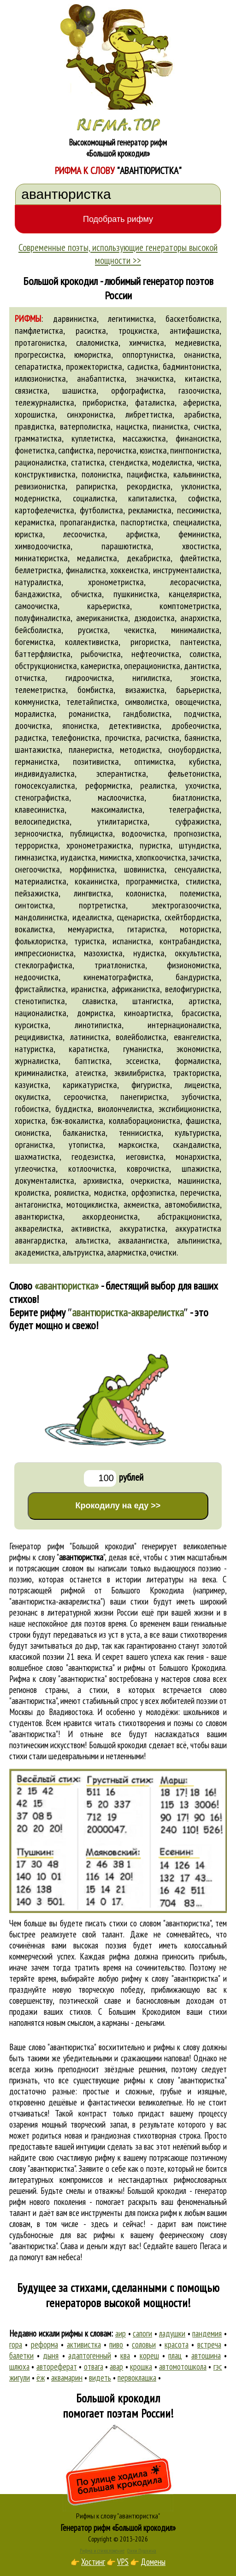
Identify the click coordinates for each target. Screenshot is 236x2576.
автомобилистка (192, 1204)
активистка (90, 1228)
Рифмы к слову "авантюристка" (118, 2515)
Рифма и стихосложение (102, 2550)
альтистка (92, 1240)
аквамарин (67, 2377)
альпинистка (198, 1240)
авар (116, 2366)
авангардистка (40, 1240)
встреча (209, 2344)
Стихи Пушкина (141, 2550)
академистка (37, 1252)
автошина (206, 2355)
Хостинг (93, 2561)
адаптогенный (89, 2355)
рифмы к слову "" (57, 1557)
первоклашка (137, 2377)
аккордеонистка (110, 1216)
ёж (40, 2377)
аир (120, 2333)
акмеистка (141, 1204)
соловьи (144, 2344)
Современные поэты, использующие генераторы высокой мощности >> (118, 254)
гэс (217, 2366)
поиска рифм (157, 2212)
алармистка (127, 1252)
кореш (149, 2355)
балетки (21, 2355)
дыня (51, 2355)
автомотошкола (182, 2366)
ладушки (172, 2333)
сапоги (142, 2333)
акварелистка (38, 1228)
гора (15, 2344)
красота (177, 2344)
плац (175, 2355)
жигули (19, 2377)
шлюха (19, 2366)
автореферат (56, 2366)
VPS (123, 2561)
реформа (44, 2344)
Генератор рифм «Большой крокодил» (118, 2527)
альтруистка (83, 1252)
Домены (153, 2561)
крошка (141, 2366)
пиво (116, 2344)
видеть (100, 2377)
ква (125, 2355)
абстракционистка (188, 1216)
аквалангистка (142, 1240)
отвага (93, 2366)
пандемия (207, 2333)
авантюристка (39, 1216)
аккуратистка (142, 1228)
